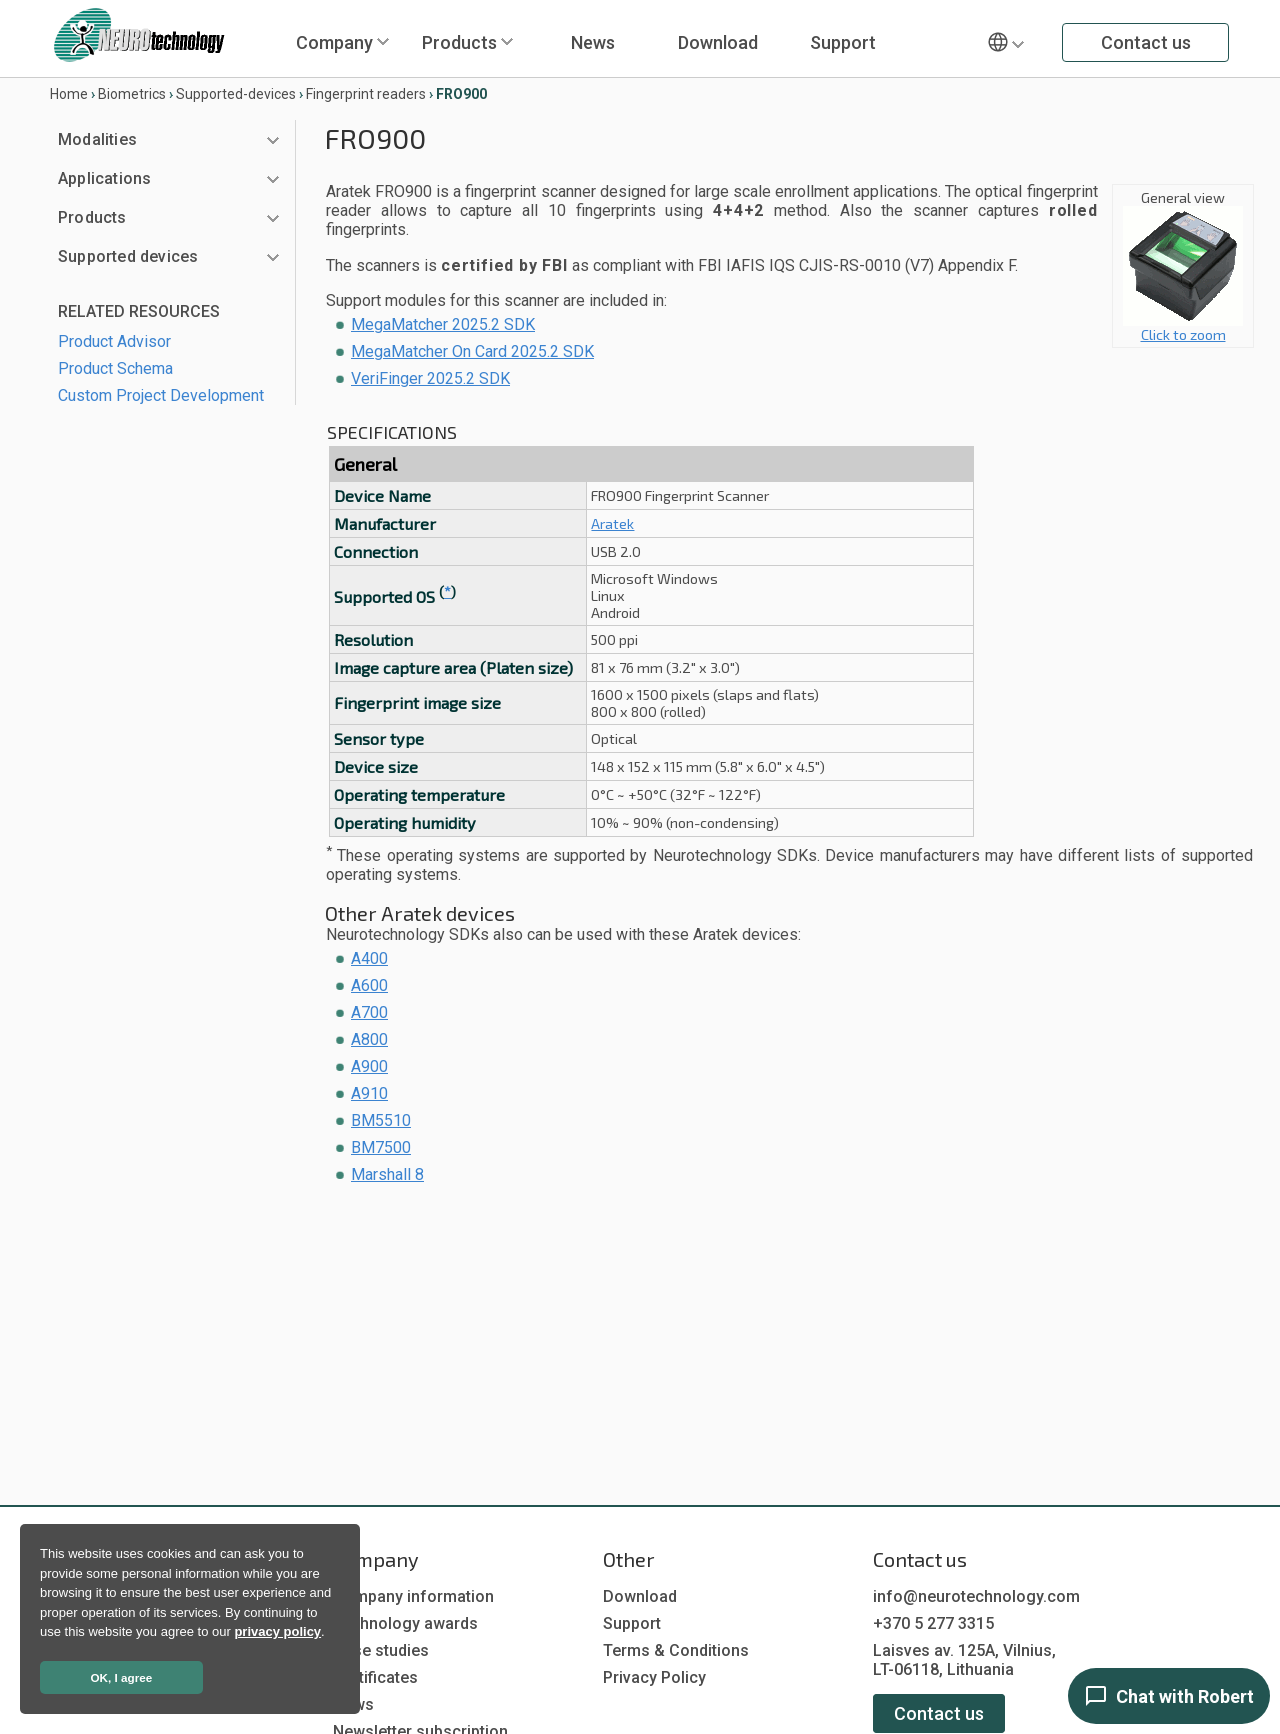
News (593, 42)
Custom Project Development (161, 395)
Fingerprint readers (366, 94)
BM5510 (381, 1120)
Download (718, 42)
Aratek (612, 523)
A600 (369, 985)
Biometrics (132, 94)
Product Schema (115, 368)
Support (843, 42)
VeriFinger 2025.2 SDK (430, 378)
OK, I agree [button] (122, 1677)
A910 (369, 1093)
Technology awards (405, 1623)
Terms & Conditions (676, 1650)
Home (69, 94)
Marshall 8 (387, 1174)
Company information (413, 1596)
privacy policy (277, 1631)
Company (334, 42)
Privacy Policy (654, 1677)
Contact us (1146, 42)
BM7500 (381, 1147)
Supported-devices (236, 94)
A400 (369, 958)
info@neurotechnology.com (976, 1596)
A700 (369, 1012)
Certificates (375, 1677)
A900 (369, 1066)
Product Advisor (114, 341)
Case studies (381, 1650)
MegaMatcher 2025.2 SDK (443, 324)
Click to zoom (1183, 327)
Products (459, 42)
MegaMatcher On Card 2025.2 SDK (472, 351)
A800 (369, 1039)
